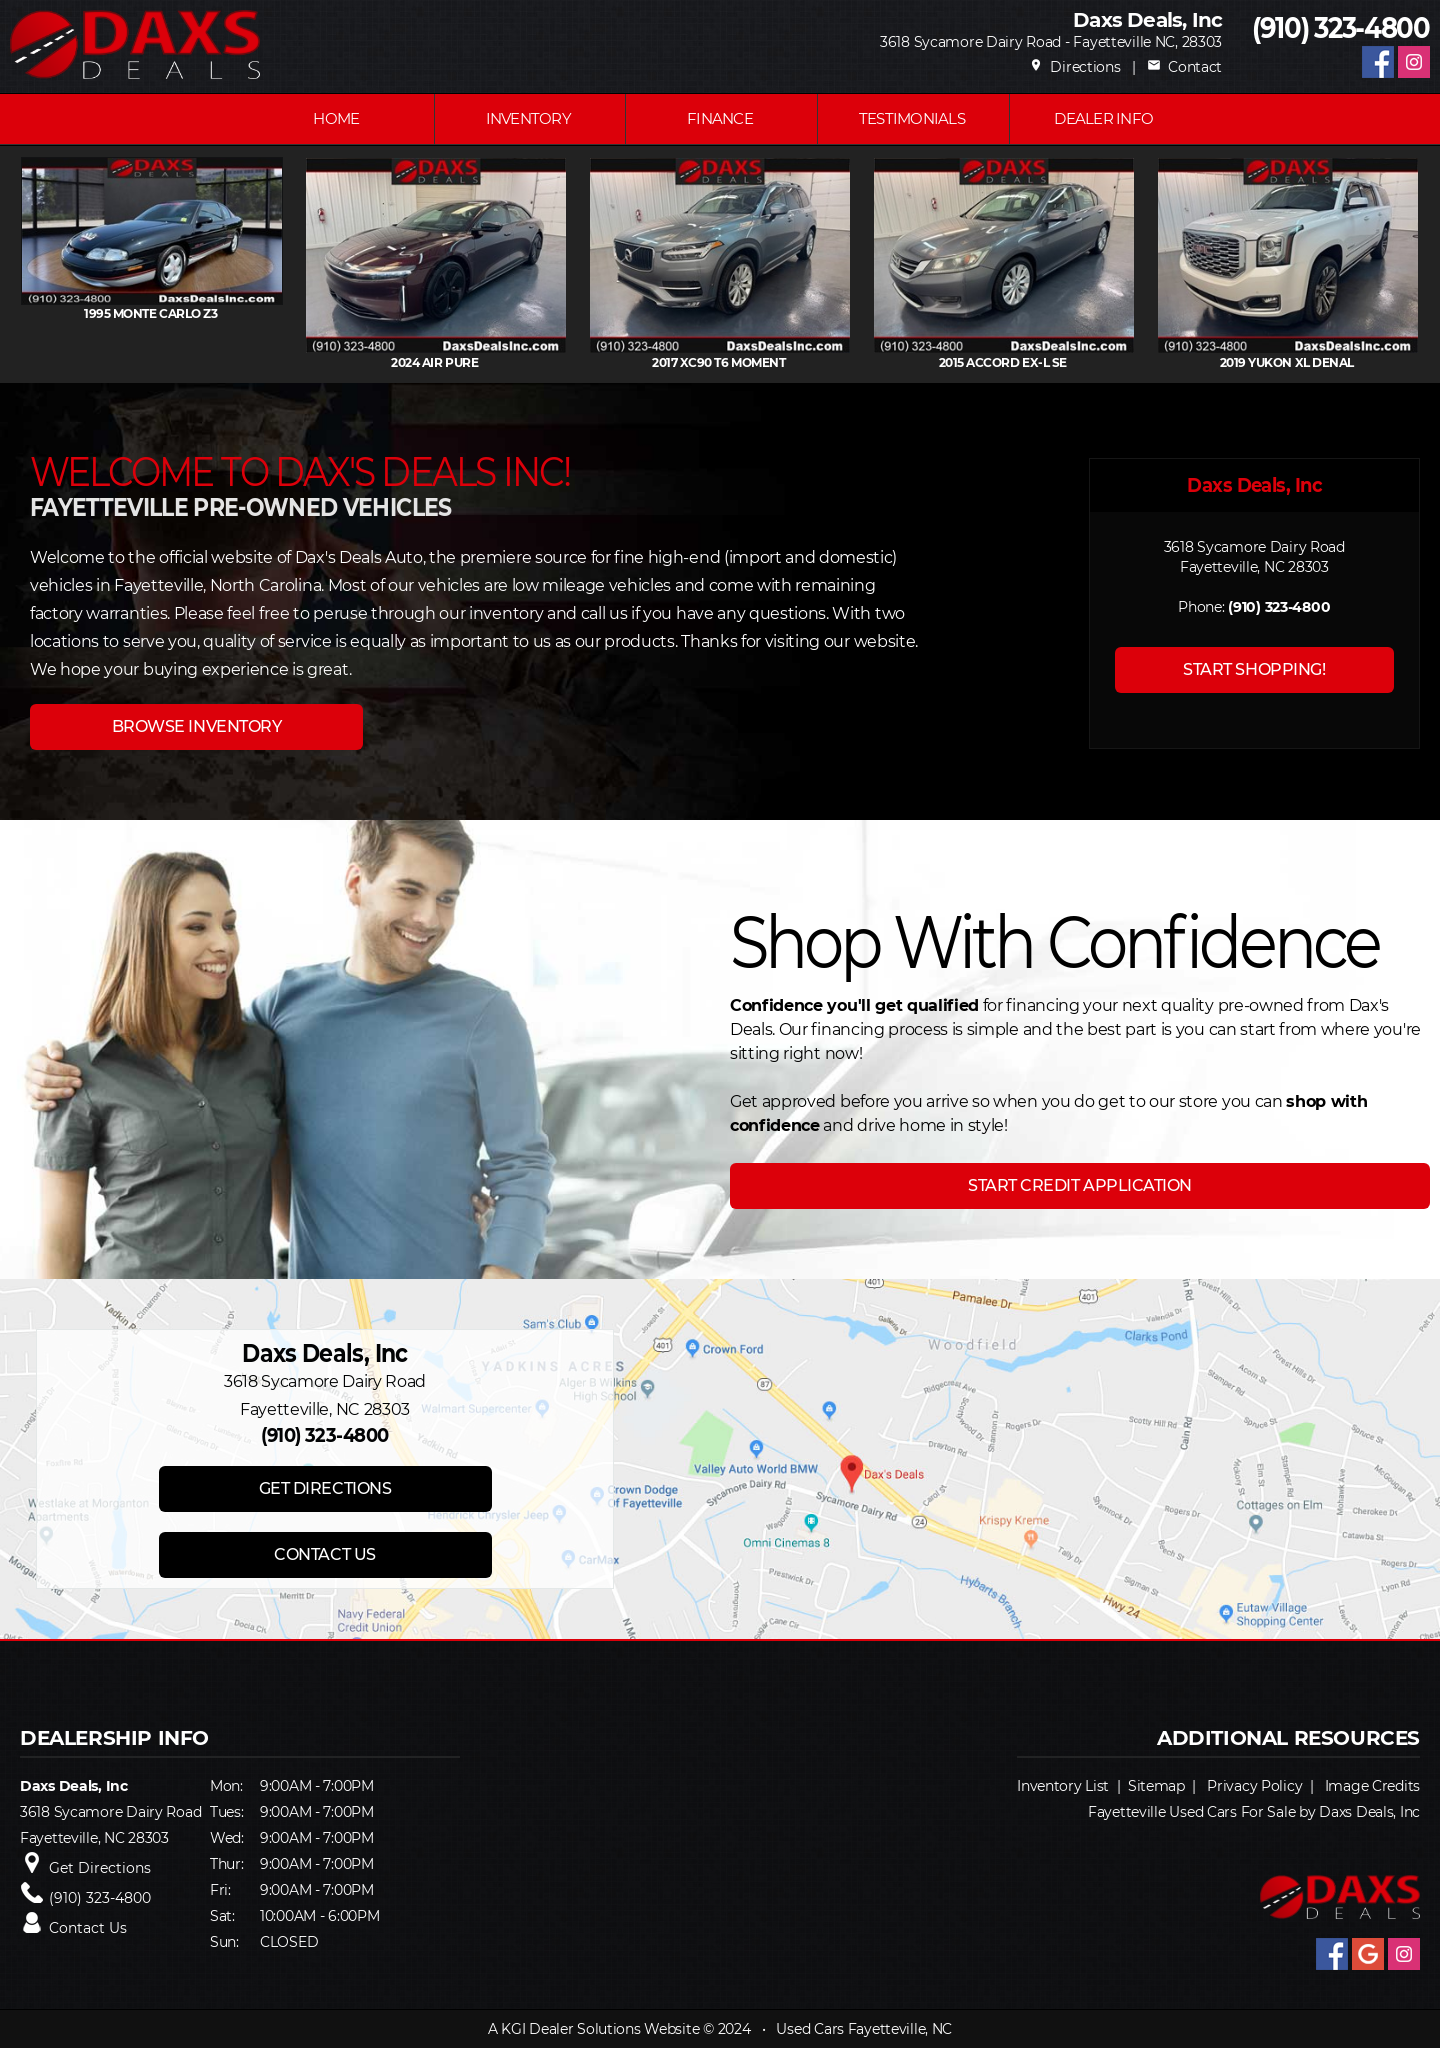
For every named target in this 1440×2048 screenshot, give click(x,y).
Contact (1184, 67)
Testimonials (912, 118)
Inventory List (1063, 1786)
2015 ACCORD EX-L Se (1161, 362)
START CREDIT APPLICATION (1079, 1185)
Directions (1075, 67)
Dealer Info (1103, 118)
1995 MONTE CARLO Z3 (309, 313)
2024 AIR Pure (593, 362)
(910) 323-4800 (1341, 28)
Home (336, 118)
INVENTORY (528, 118)
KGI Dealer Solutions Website (600, 2029)
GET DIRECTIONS (325, 1488)
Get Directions (100, 1868)
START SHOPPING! (1254, 669)
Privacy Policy (1254, 1786)
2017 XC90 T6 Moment (877, 362)
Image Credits (1372, 1786)
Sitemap (1156, 1786)
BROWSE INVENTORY (196, 726)
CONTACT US (324, 1554)
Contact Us (88, 1928)
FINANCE (720, 118)
